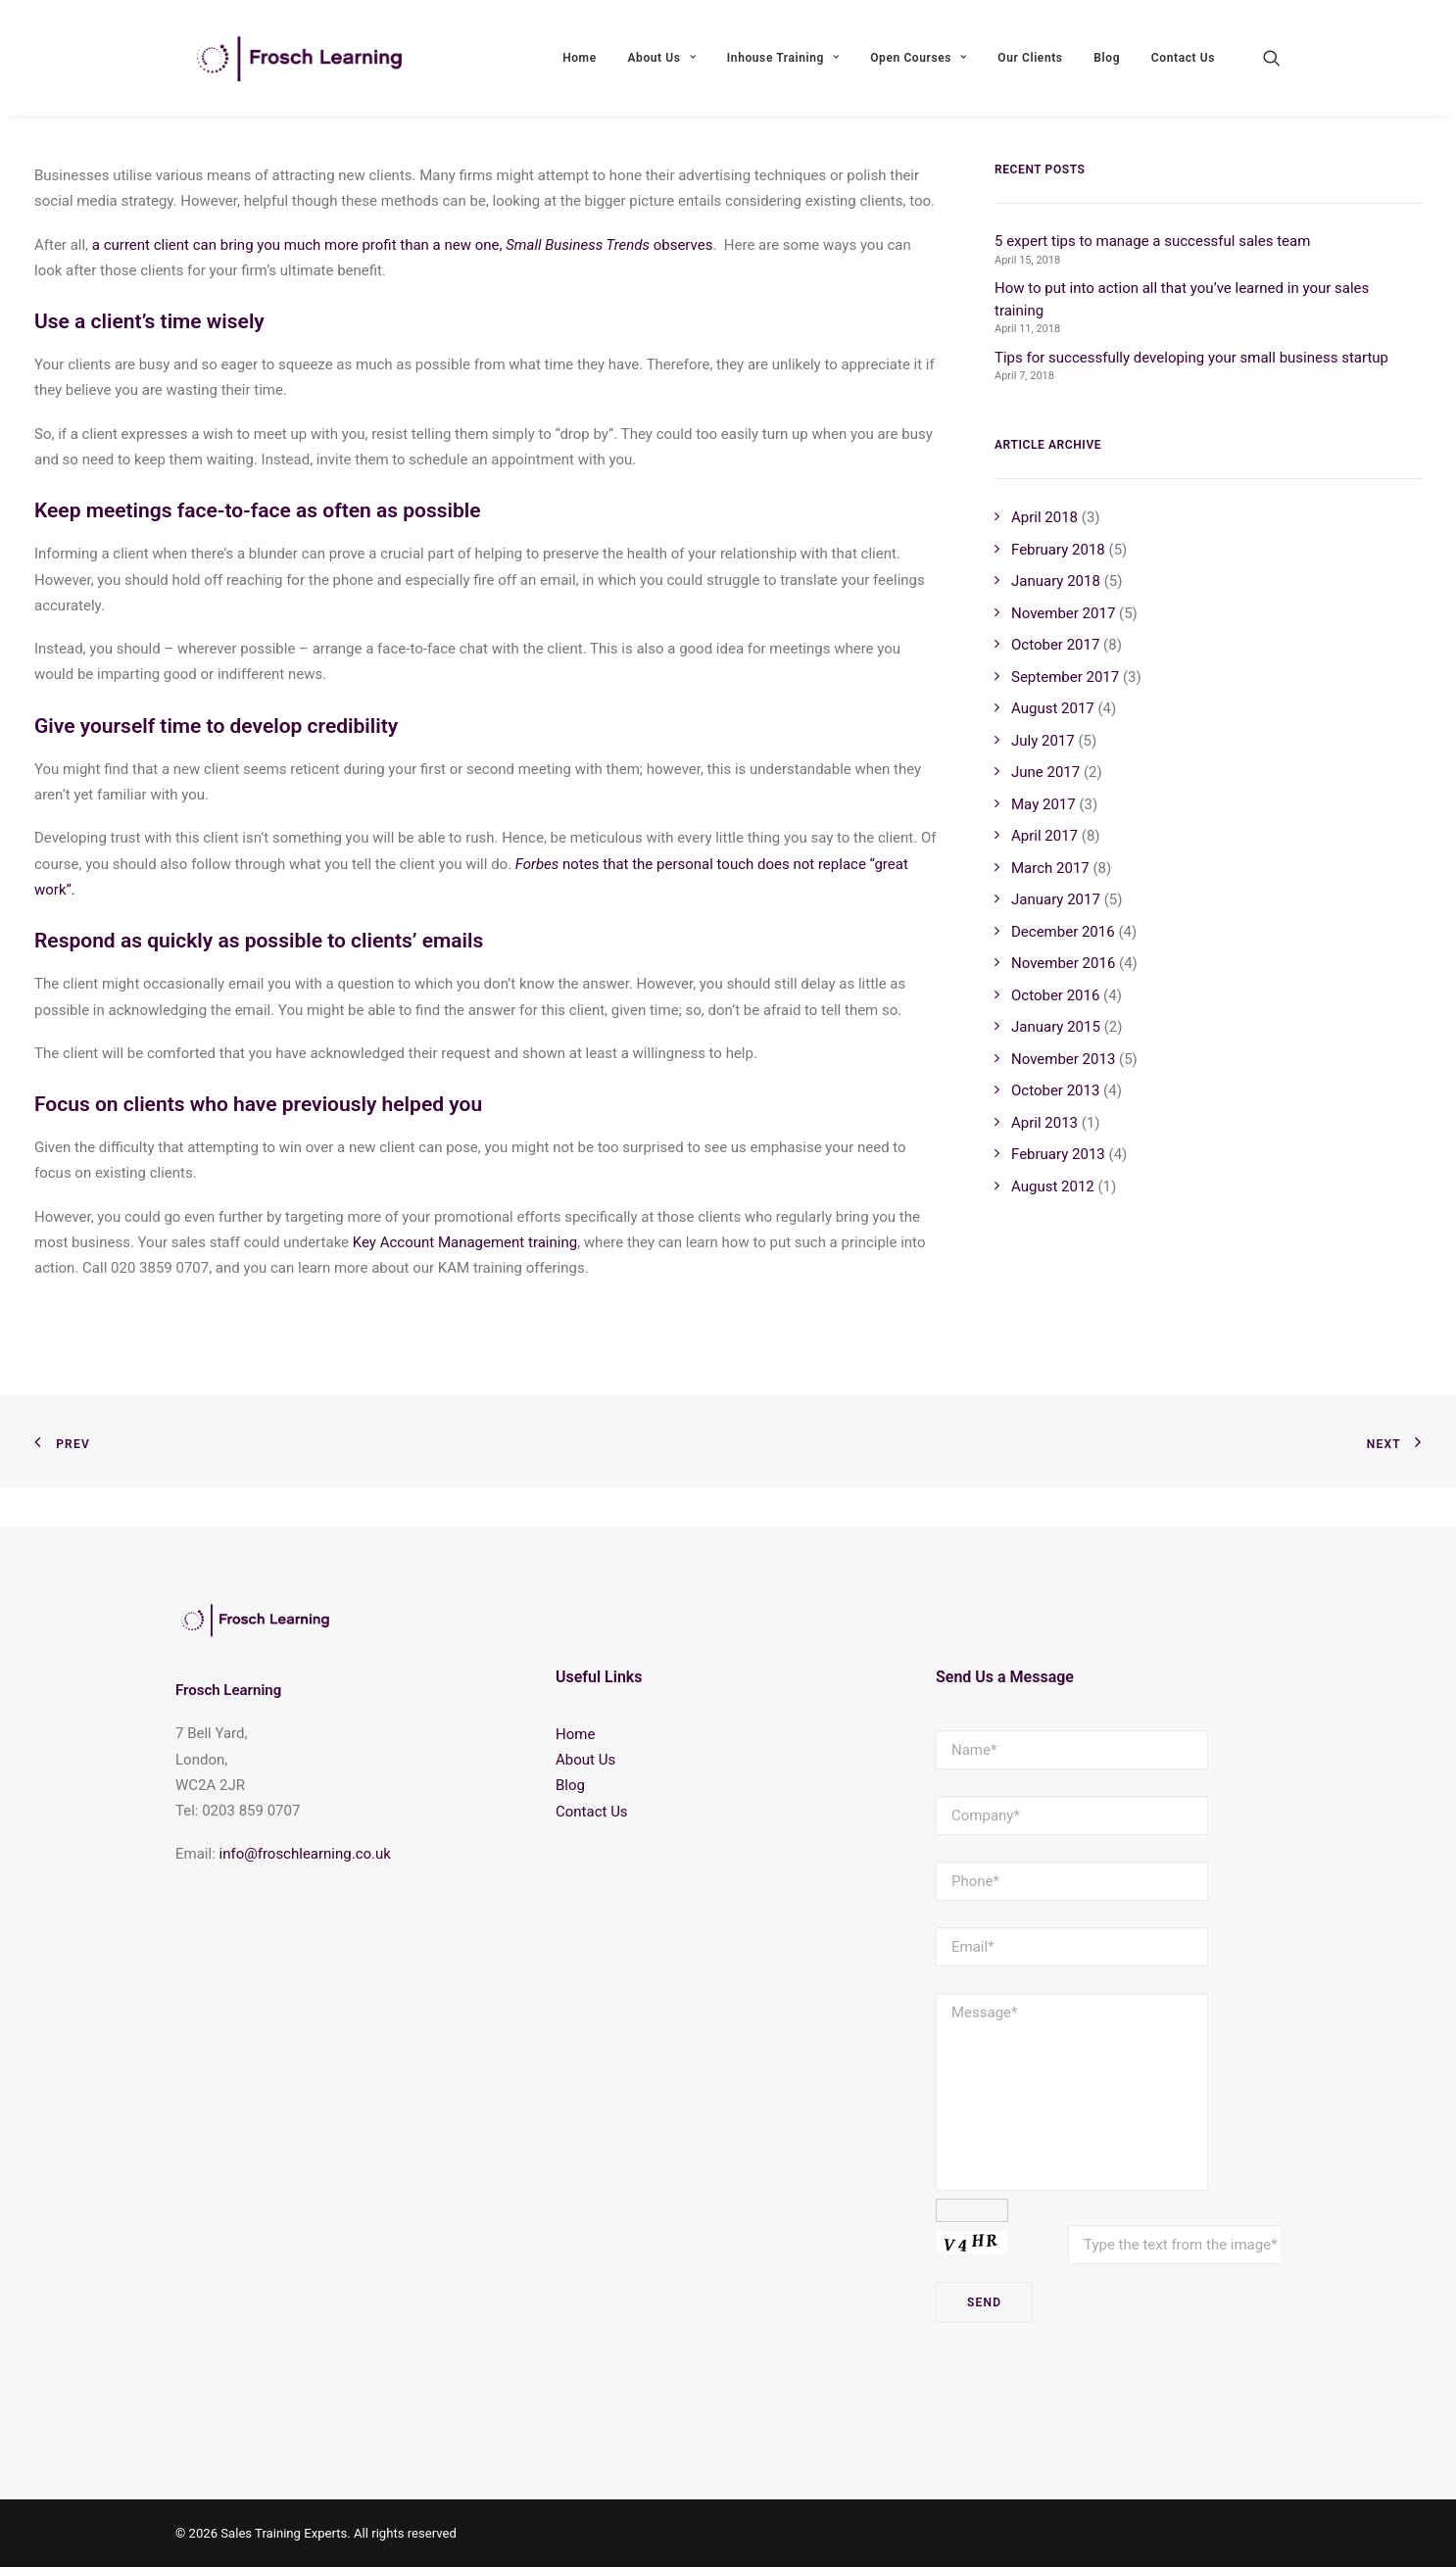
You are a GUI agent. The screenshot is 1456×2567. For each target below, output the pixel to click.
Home (579, 66)
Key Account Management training (465, 1281)
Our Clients (1029, 66)
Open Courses (918, 66)
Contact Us (1183, 66)
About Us (661, 66)
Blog (1106, 66)
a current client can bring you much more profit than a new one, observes (402, 284)
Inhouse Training (783, 66)
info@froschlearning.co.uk (305, 1854)
